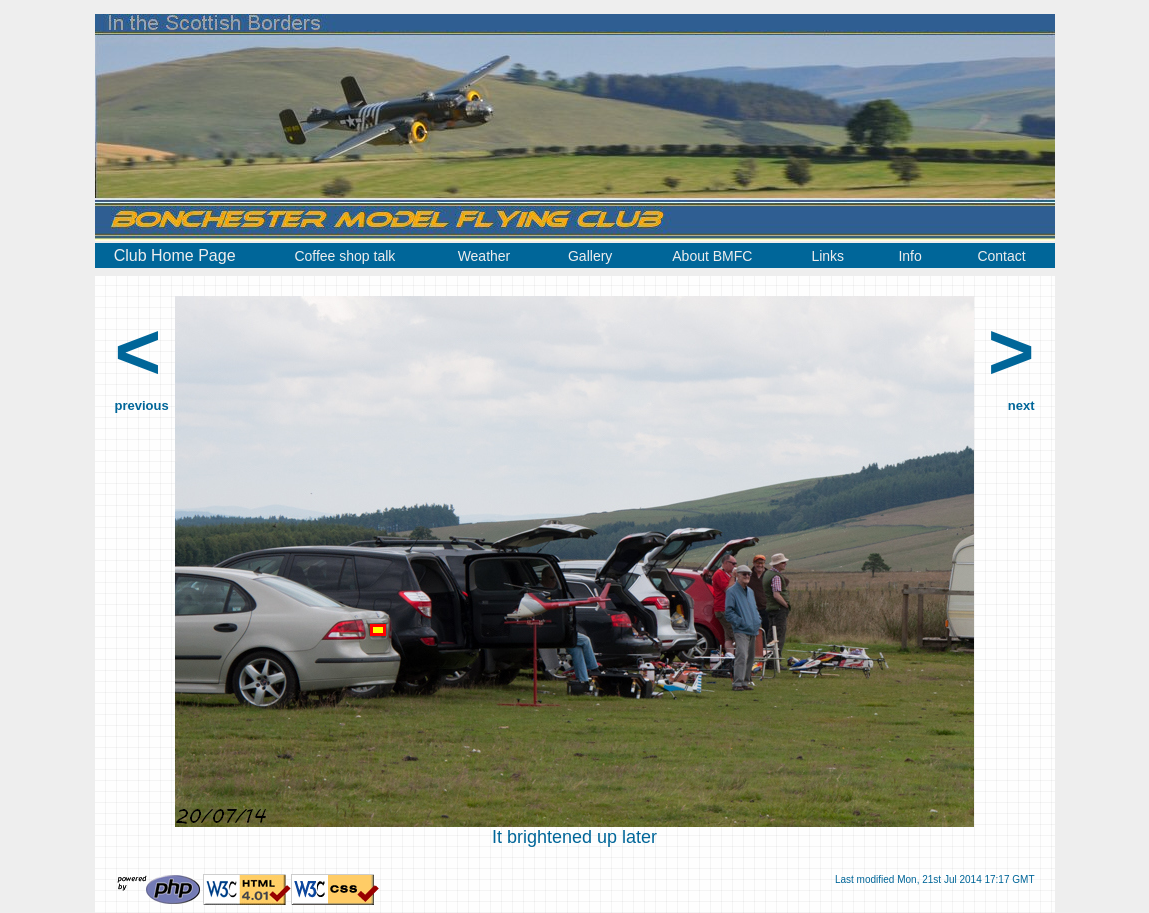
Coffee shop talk (344, 256)
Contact (1001, 256)
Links (827, 256)
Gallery (590, 256)
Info (909, 256)
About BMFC (712, 256)
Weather (484, 256)
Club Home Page (175, 255)
